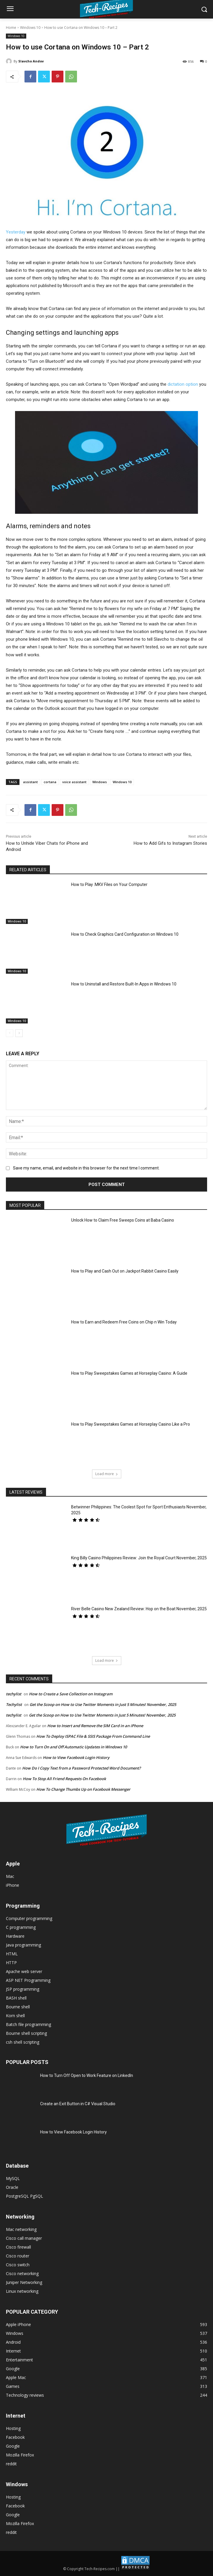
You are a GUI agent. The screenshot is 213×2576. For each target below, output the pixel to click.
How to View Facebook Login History (76, 1757)
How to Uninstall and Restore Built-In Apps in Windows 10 (123, 984)
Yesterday (16, 232)
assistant (30, 782)
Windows (99, 782)
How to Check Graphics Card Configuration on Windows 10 (124, 934)
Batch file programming (28, 2024)
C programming (21, 1927)
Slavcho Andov (31, 61)
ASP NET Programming (28, 1980)
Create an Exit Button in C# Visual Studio (77, 2103)
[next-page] (19, 1033)
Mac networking (21, 2229)
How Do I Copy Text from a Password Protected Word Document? (81, 1768)
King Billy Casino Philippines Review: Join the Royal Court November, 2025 (139, 1557)
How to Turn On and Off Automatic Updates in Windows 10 (73, 1747)
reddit (11, 2463)
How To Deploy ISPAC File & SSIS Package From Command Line (93, 1736)
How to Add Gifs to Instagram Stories (170, 843)
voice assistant (74, 782)
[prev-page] (9, 1033)
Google (13, 2446)
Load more (106, 1473)
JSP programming (22, 1989)
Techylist (14, 1704)
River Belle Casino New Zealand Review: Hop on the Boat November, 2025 (139, 1608)
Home (11, 27)
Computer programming (29, 1918)
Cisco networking (22, 2273)
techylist (13, 1694)
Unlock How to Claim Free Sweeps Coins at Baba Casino (122, 1220)
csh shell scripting (22, 2042)
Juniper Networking (24, 2282)
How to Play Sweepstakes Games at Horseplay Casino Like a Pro (130, 1424)
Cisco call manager (24, 2238)
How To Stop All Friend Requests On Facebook (64, 1778)
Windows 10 (30, 27)
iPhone (12, 1885)
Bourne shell (18, 2007)
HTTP (11, 1962)
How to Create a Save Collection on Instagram (70, 1694)
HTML (12, 1954)
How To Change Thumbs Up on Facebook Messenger (83, 1789)
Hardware (15, 1936)
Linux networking (22, 2291)
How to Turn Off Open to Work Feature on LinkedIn (86, 2075)
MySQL (13, 2178)
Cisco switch (18, 2264)
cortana (50, 782)
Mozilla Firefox (20, 2455)
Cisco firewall (18, 2247)
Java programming (23, 1945)
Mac (10, 1876)
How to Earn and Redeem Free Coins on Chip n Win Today (124, 1322)
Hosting (13, 2428)
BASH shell (16, 1998)
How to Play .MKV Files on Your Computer (109, 884)
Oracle (12, 2187)
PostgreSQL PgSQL (24, 2196)
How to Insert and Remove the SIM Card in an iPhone (95, 1725)
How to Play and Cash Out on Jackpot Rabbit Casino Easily (124, 1271)
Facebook (15, 2437)
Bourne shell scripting (26, 2033)
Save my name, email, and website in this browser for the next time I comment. (86, 1168)
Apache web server (24, 1971)
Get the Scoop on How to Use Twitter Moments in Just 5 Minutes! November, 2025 (103, 1704)
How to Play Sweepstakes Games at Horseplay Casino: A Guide (129, 1373)
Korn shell (15, 2015)
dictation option (183, 384)
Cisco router (17, 2256)
